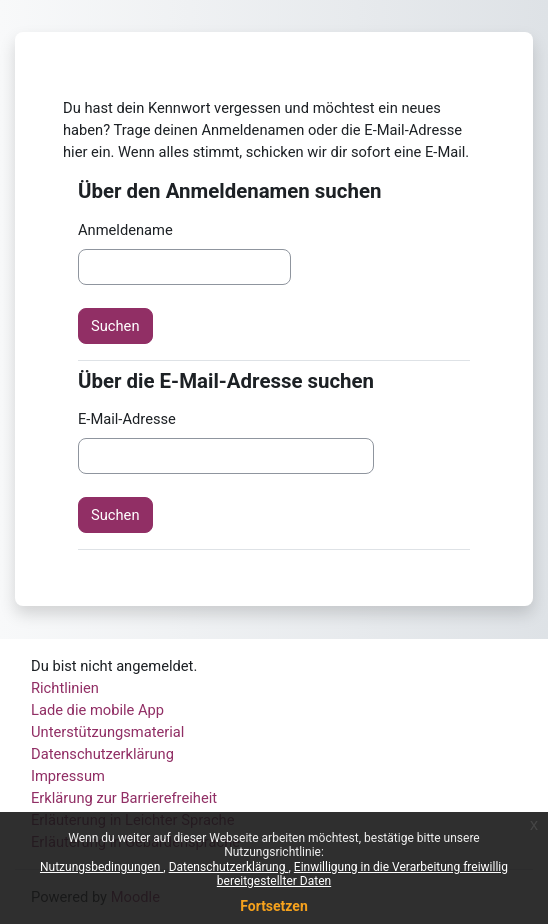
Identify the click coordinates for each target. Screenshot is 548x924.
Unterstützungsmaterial (107, 732)
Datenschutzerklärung (229, 867)
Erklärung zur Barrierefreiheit (124, 798)
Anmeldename (125, 230)
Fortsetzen (274, 906)
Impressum (68, 776)
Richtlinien (65, 688)
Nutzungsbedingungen (101, 867)
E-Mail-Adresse (127, 419)
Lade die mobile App (97, 710)
